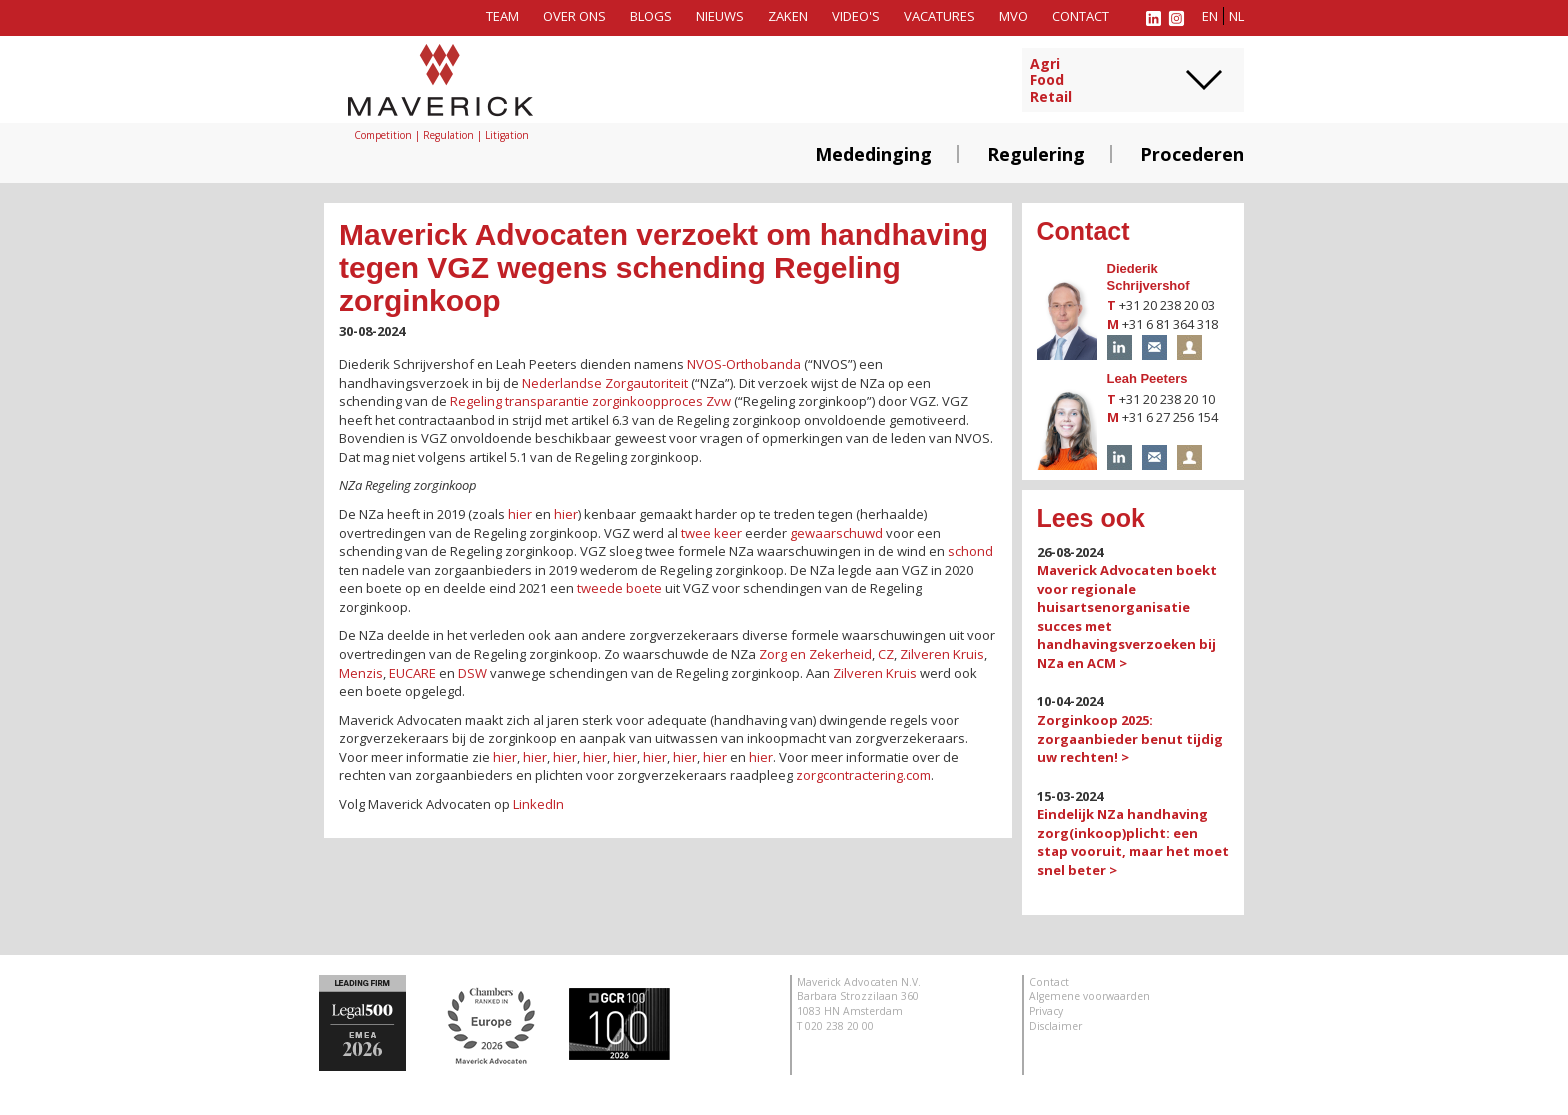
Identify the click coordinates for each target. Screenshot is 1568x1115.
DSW (472, 673)
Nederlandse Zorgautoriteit (605, 383)
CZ (886, 654)
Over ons (574, 16)
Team (502, 16)
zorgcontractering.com (863, 775)
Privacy (1046, 1011)
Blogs (651, 16)
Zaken (788, 16)
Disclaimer (1055, 1026)
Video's (856, 16)
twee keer (711, 533)
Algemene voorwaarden (1089, 996)
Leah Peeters (1147, 378)
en (1210, 16)
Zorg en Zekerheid (815, 654)
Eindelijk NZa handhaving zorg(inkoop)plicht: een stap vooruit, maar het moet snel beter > (1133, 842)
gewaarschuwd (836, 533)
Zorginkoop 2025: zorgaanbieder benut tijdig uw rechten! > (1130, 738)
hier (520, 514)
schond (970, 551)
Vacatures (939, 16)
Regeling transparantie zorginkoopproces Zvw (590, 401)
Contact (1080, 16)
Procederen (1192, 154)
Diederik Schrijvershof (1148, 277)
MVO (1013, 16)
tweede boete (619, 588)
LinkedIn (538, 804)
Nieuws (720, 16)
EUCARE (412, 673)
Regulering (1036, 154)
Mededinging (873, 154)
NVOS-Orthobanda (744, 364)
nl (1236, 16)
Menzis (361, 673)
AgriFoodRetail (1051, 81)
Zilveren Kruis (942, 654)
